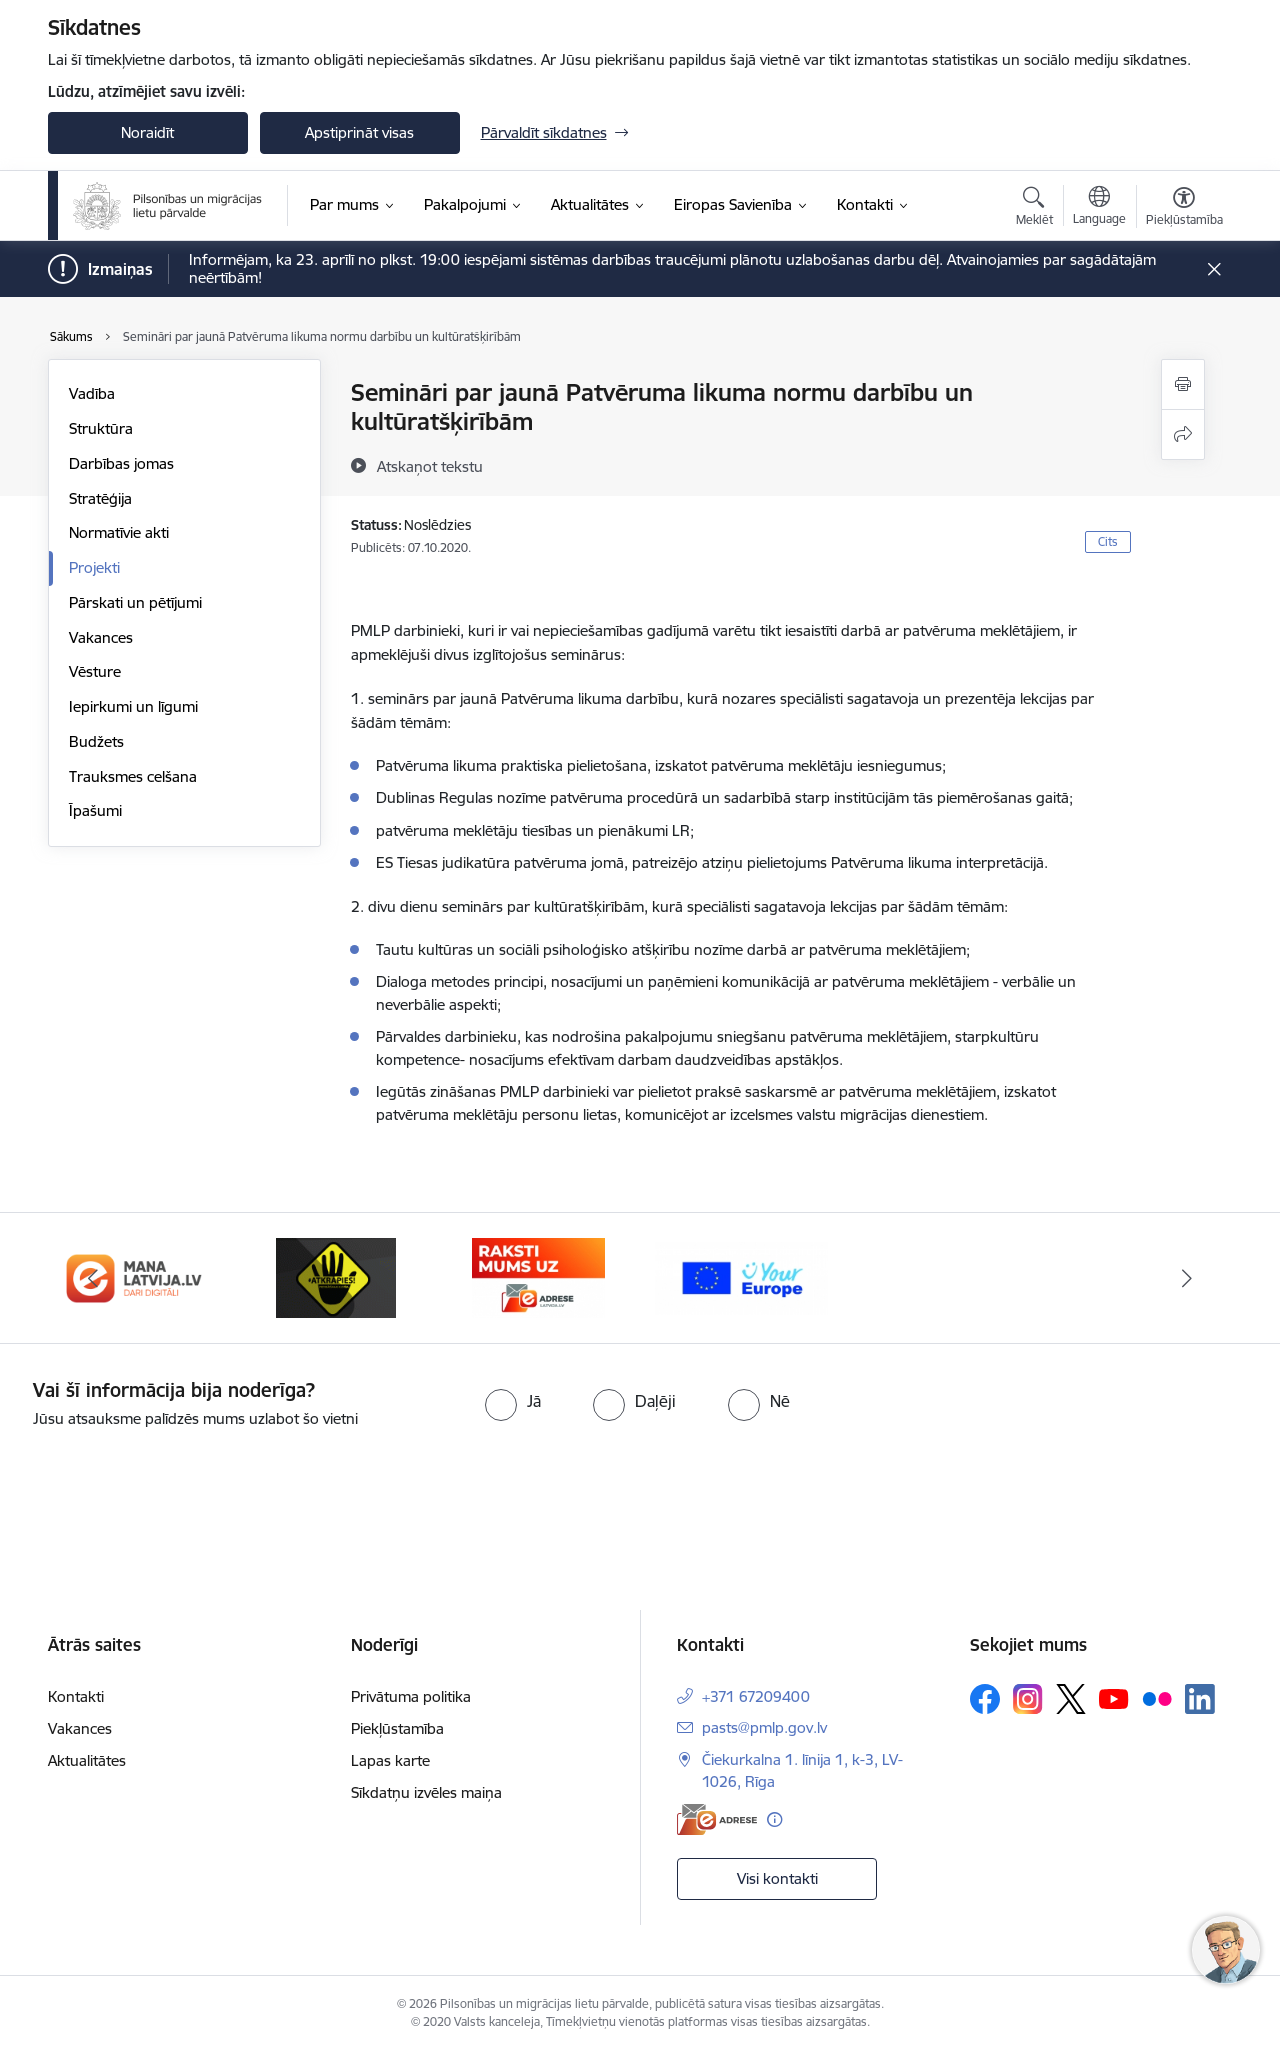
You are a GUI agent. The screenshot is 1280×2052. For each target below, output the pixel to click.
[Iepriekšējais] (94, 1278)
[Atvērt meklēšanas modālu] (1034, 209)
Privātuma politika (411, 1696)
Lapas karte (390, 1760)
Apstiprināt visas (359, 132)
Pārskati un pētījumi (135, 602)
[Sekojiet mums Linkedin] (1200, 1699)
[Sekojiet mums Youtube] (1114, 1698)
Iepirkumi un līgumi (133, 706)
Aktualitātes (87, 1760)
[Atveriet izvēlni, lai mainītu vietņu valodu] (1099, 208)
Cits (1108, 541)
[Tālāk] (1187, 1278)
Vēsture (95, 671)
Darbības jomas (121, 463)
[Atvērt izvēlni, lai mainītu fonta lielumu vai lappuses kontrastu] (1184, 209)
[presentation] (167, 1486)
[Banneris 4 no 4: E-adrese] (538, 1276)
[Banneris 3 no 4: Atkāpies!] (336, 1276)
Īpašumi (95, 810)
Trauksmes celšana (133, 776)
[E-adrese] (717, 1819)
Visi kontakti (777, 1878)
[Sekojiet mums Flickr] (1157, 1698)
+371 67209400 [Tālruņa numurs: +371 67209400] (756, 1696)
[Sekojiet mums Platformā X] (1071, 1699)
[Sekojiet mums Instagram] (1028, 1698)
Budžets (96, 741)
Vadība (92, 393)
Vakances (101, 637)
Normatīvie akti (119, 532)
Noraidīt (147, 132)
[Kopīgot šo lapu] (1183, 434)
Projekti (94, 567)
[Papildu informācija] (774, 1819)
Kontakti (76, 1696)
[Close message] (1213, 269)
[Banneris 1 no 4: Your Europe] (741, 1276)
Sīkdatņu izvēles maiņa (426, 1792)
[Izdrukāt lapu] (1183, 384)
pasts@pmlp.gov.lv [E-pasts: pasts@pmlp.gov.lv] (764, 1727)
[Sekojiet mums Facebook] (985, 1699)
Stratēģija (100, 498)
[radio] (513, 1401)
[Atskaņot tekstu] (430, 466)
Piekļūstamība (397, 1728)
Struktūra (101, 428)
